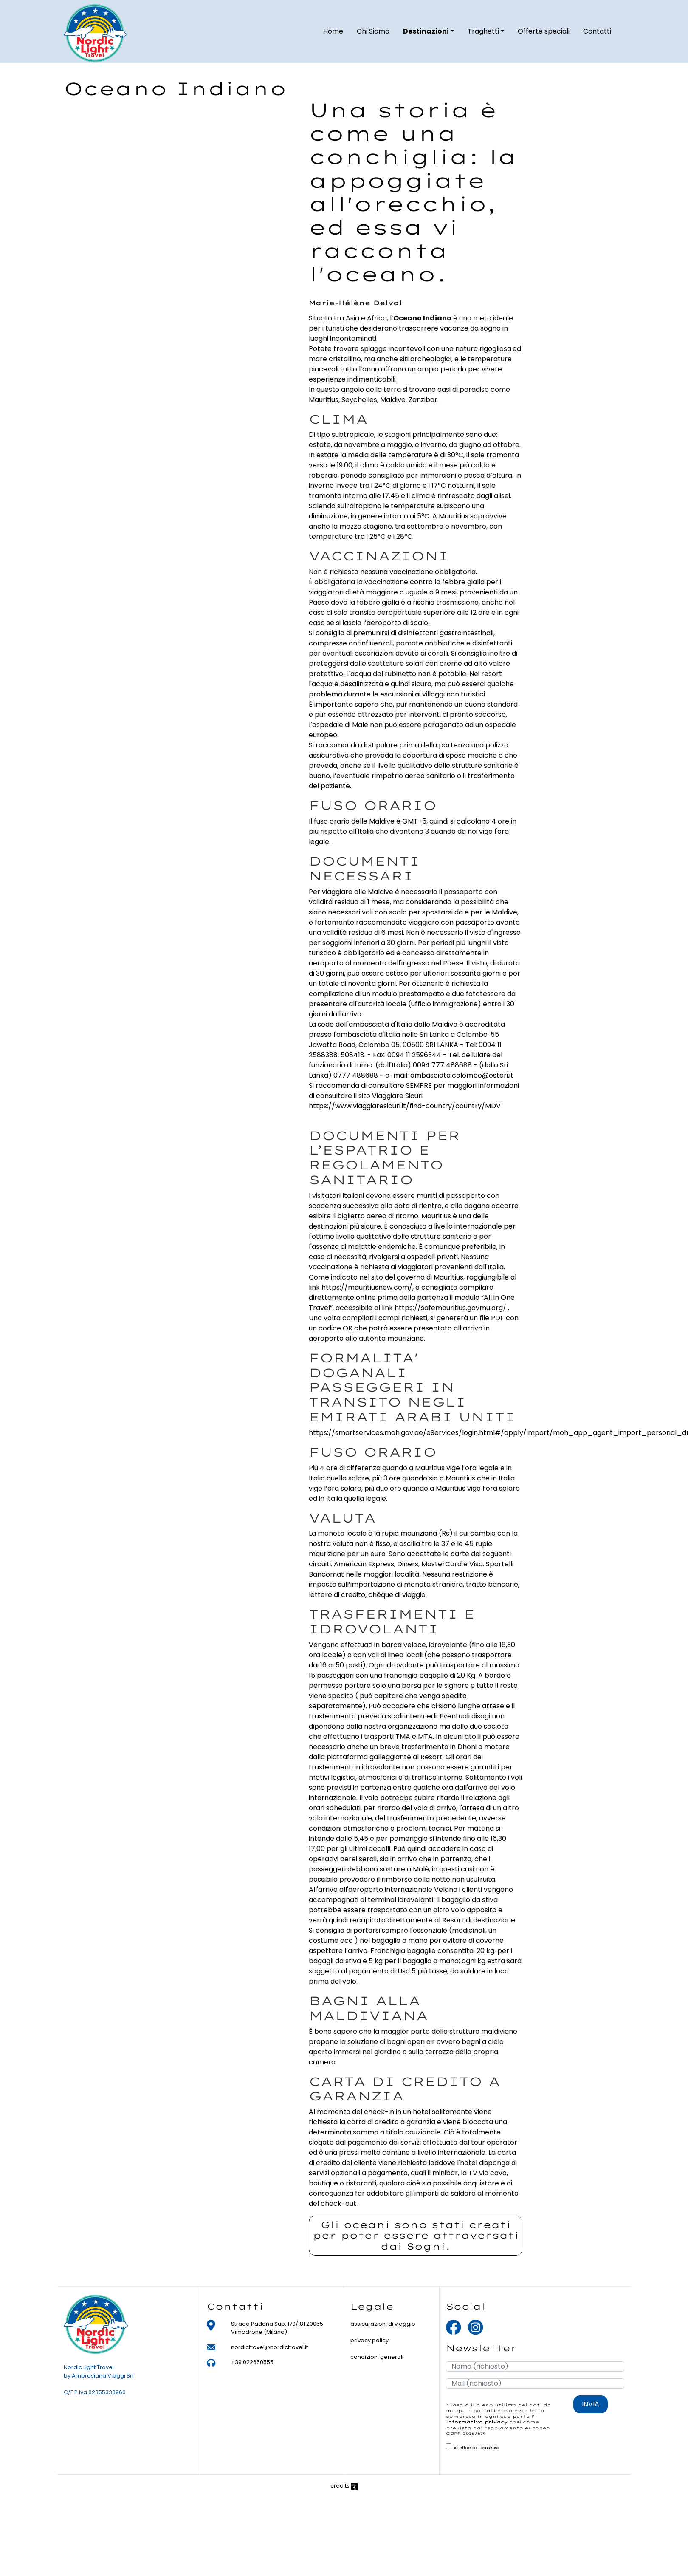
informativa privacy (477, 2422)
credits (344, 2486)
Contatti (597, 34)
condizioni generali (376, 2357)
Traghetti (483, 34)
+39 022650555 (252, 2362)
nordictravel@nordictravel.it (269, 2347)
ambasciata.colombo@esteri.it (461, 1075)
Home (333, 34)
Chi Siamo (373, 34)
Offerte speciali (544, 34)
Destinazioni (426, 34)
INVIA (590, 2404)
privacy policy (369, 2340)
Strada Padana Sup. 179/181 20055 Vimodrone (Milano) (277, 2328)
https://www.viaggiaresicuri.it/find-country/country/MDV (405, 1106)
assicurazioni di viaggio (382, 2324)
